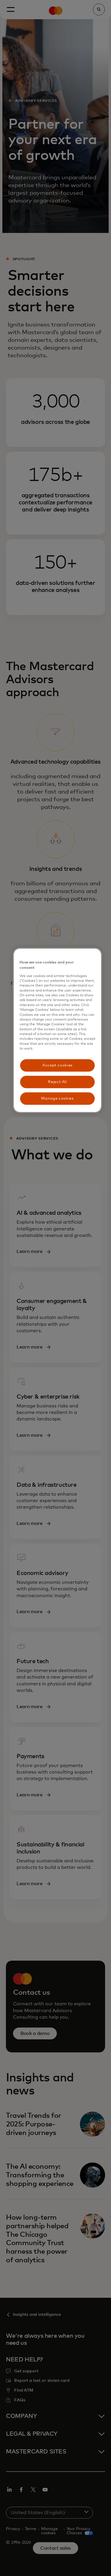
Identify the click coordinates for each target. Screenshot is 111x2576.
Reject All (57, 1082)
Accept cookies (57, 1065)
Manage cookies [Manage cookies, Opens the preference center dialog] (57, 1098)
